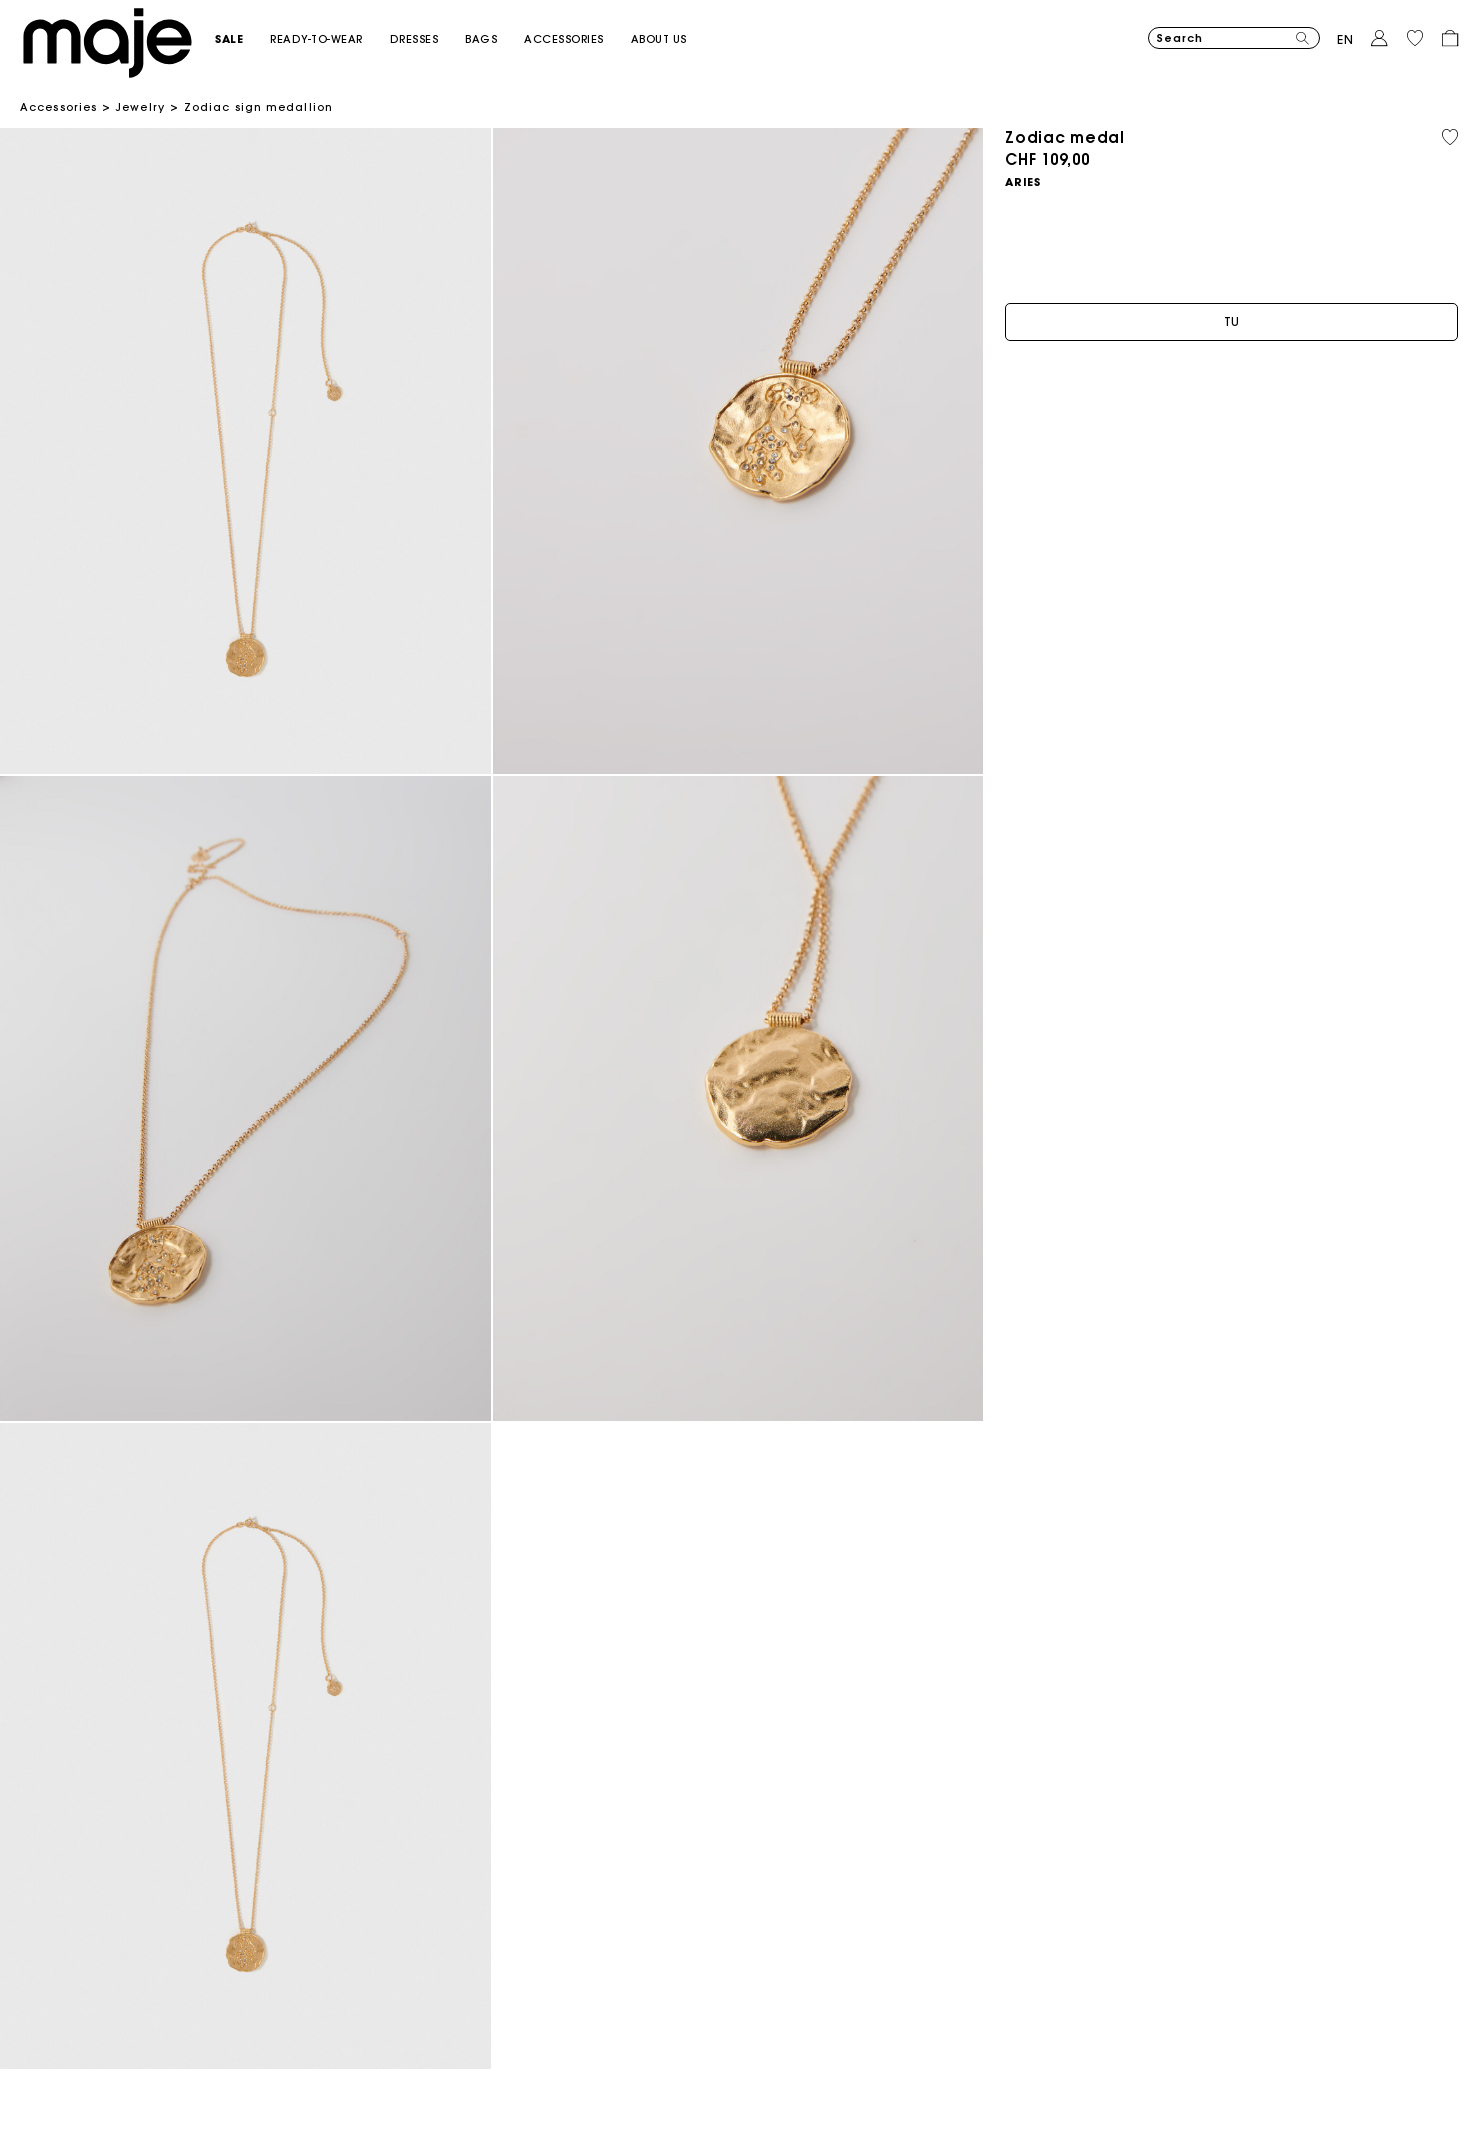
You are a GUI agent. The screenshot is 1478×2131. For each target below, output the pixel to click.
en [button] (1345, 39)
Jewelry (140, 107)
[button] (242, 39)
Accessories (58, 107)
